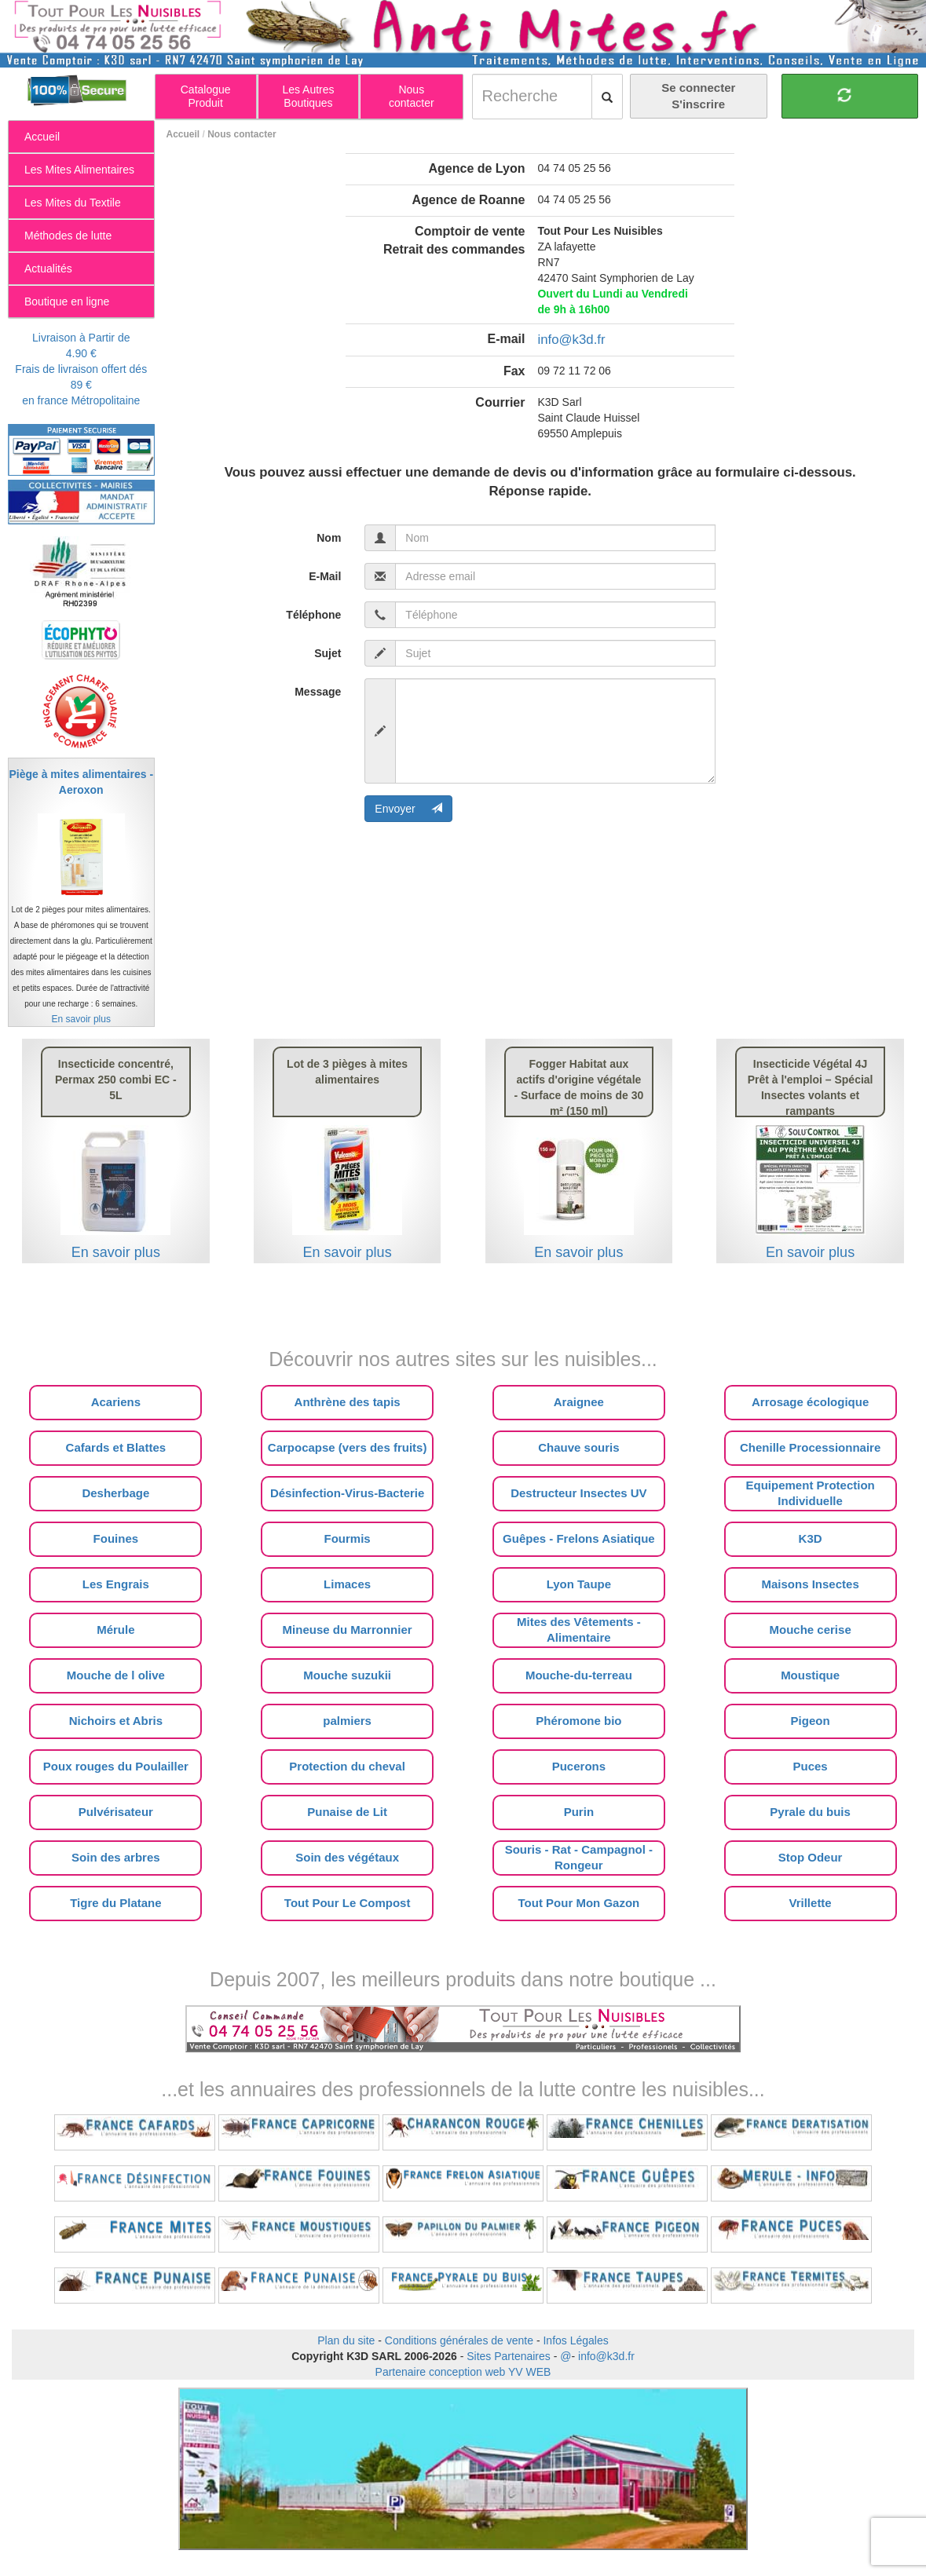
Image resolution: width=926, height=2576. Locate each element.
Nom (329, 538)
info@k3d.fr (571, 339)
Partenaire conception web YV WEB (463, 2372)
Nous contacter (241, 134)
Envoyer (408, 808)
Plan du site (346, 2340)
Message (318, 691)
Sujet (327, 653)
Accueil (183, 134)
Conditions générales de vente (459, 2340)
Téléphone (313, 614)
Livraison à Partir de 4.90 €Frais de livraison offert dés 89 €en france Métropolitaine (81, 369)
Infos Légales (575, 2340)
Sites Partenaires (509, 2356)
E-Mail (325, 576)
